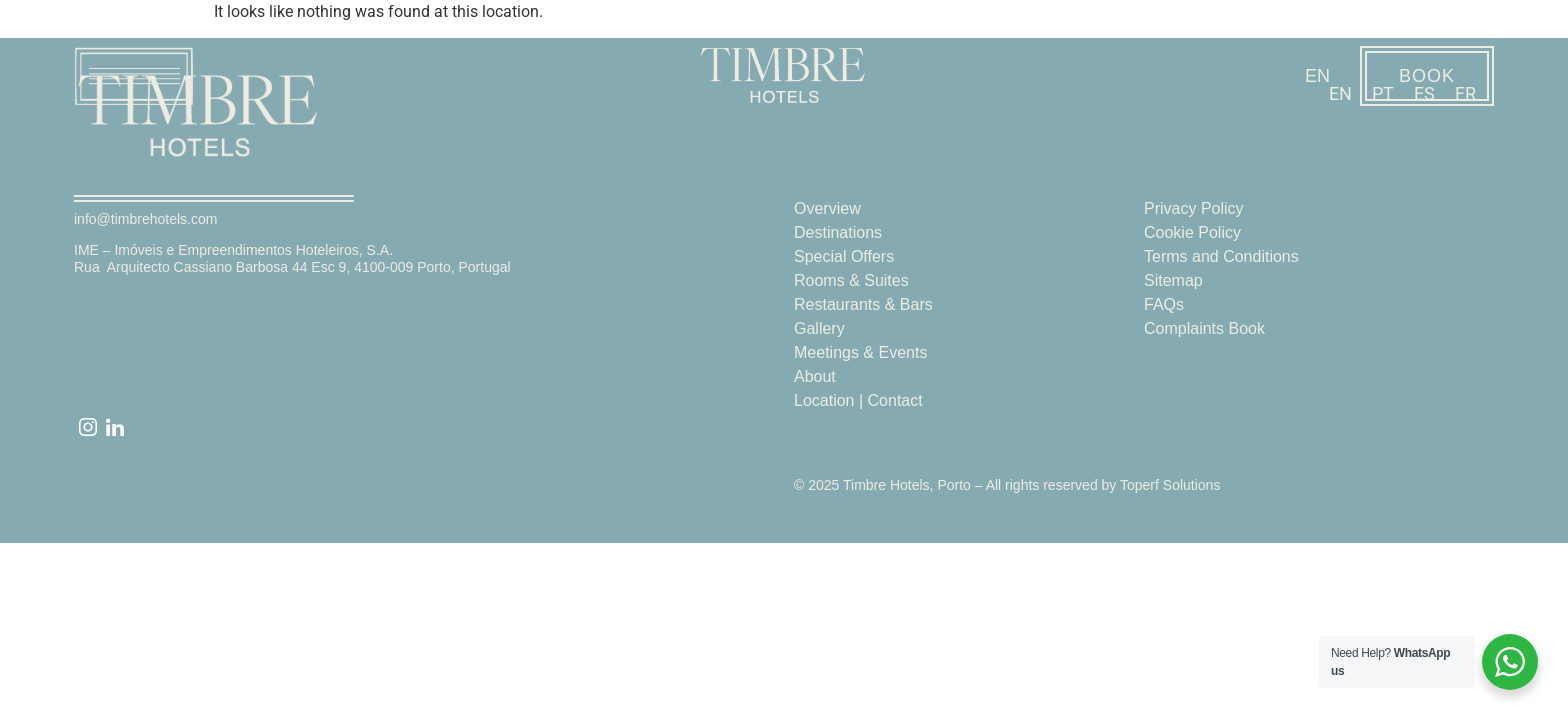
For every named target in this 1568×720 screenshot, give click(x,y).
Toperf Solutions (1170, 485)
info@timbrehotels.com (145, 219)
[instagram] (88, 428)
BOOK (1427, 76)
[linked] (115, 428)
